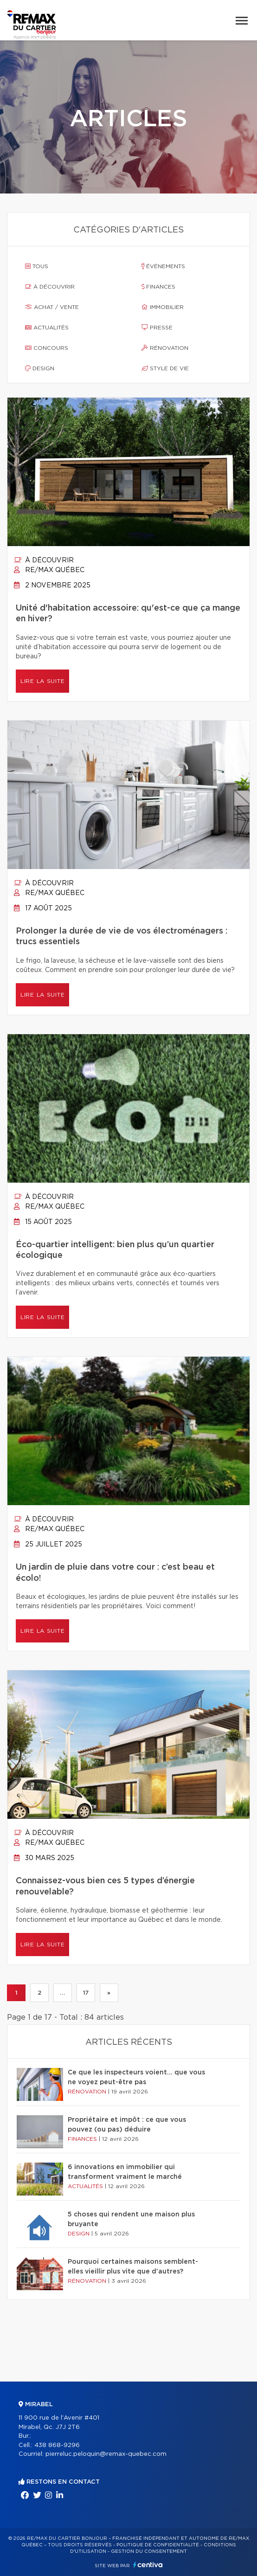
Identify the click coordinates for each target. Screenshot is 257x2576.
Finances (158, 287)
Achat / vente (52, 307)
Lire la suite (42, 681)
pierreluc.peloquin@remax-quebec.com (106, 2454)
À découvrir (50, 287)
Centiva (148, 2565)
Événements (163, 266)
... (62, 1993)
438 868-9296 (57, 2445)
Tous (36, 266)
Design (39, 368)
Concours (46, 348)
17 (86, 1993)
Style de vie (165, 368)
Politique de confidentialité (157, 2545)
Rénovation (164, 348)
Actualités (47, 327)
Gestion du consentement (149, 2551)
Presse (157, 327)
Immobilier (162, 307)
